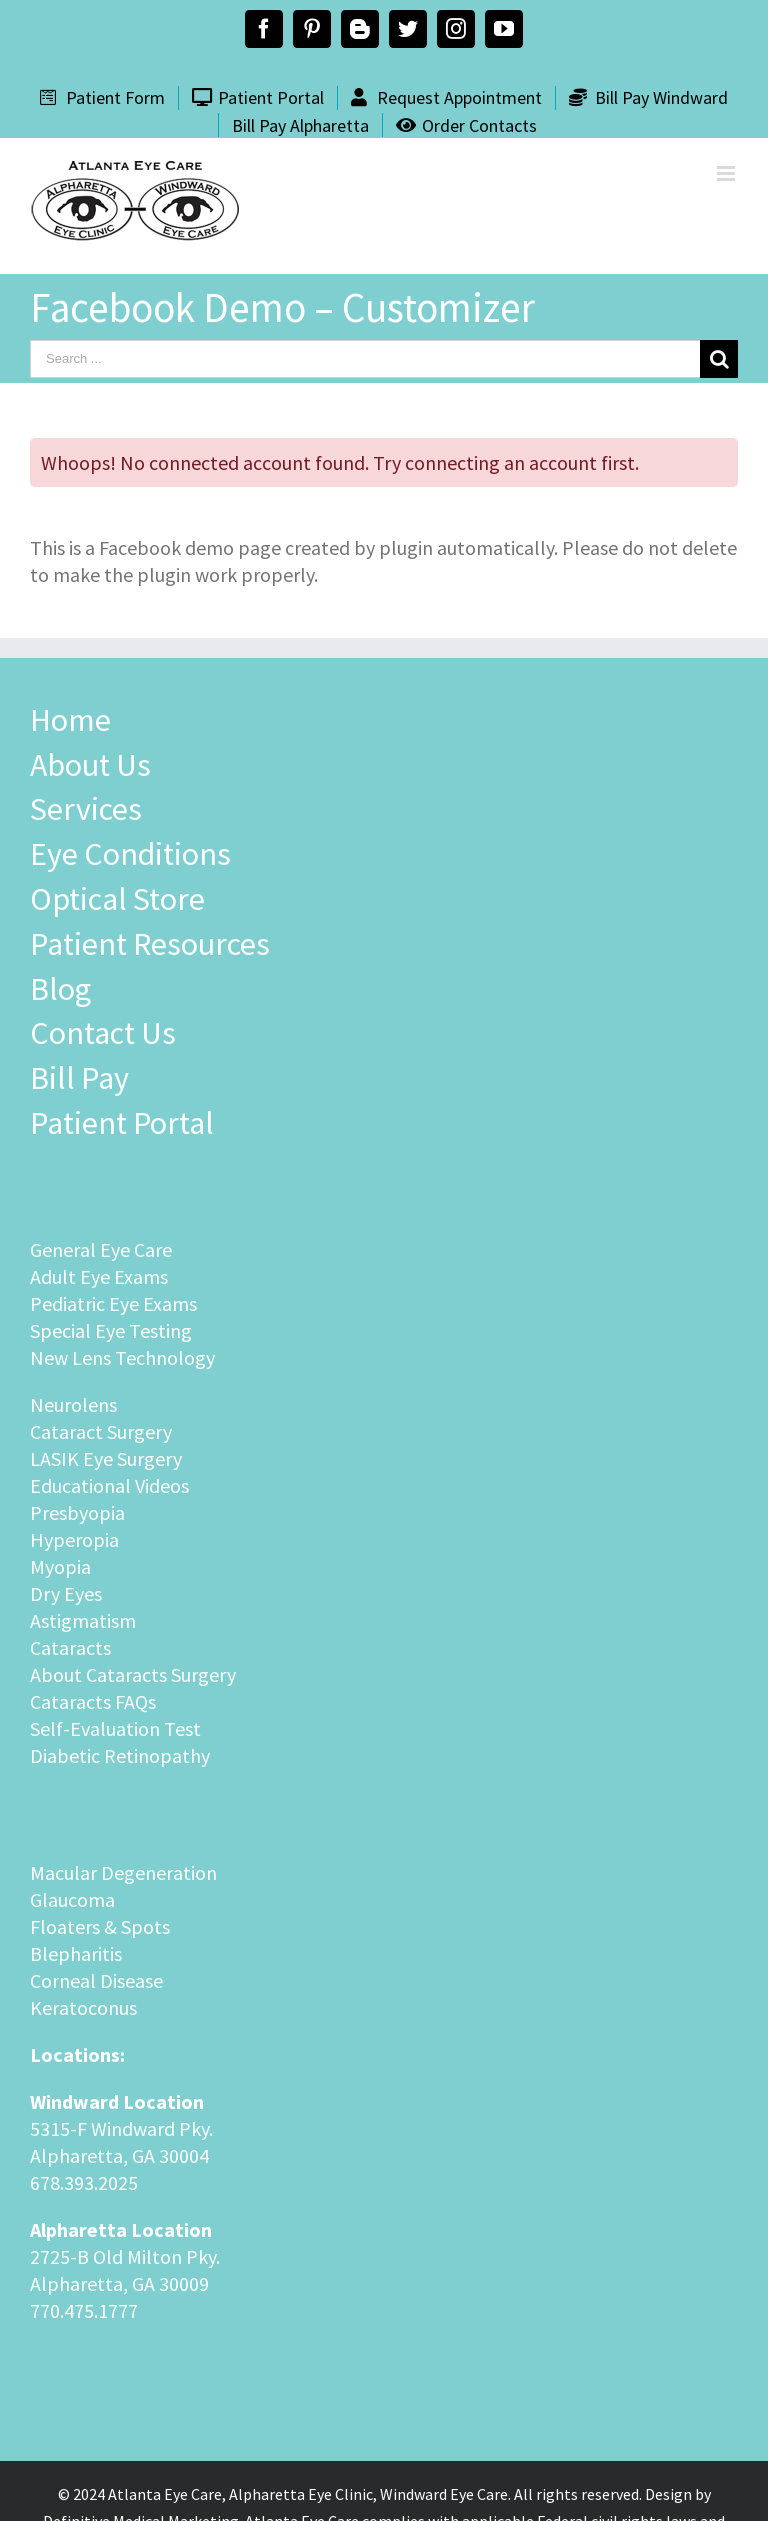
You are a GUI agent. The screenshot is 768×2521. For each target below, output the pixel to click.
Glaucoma (72, 1899)
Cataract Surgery (101, 1431)
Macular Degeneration (123, 1872)
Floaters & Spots (100, 1926)
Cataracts (70, 1647)
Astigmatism (83, 1620)
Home (70, 720)
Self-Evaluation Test (115, 1728)
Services (86, 809)
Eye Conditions (130, 854)
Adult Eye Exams (99, 1276)
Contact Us (103, 1033)
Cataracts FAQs (93, 1701)
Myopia (60, 1566)
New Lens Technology (122, 1357)
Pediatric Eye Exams (113, 1303)
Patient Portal (122, 1123)
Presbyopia (77, 1512)
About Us (90, 765)
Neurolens (73, 1404)
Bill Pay (79, 1078)
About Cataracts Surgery (133, 1674)
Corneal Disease (96, 1980)
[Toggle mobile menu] (727, 173)
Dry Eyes (66, 1593)
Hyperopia (74, 1539)
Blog (60, 989)
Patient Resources (150, 944)
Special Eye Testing (111, 1330)
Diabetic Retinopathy (120, 1755)
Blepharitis (76, 1953)
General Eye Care (101, 1249)
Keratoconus (83, 2007)
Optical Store (117, 899)
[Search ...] (365, 359)
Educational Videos (109, 1485)
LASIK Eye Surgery (106, 1458)
